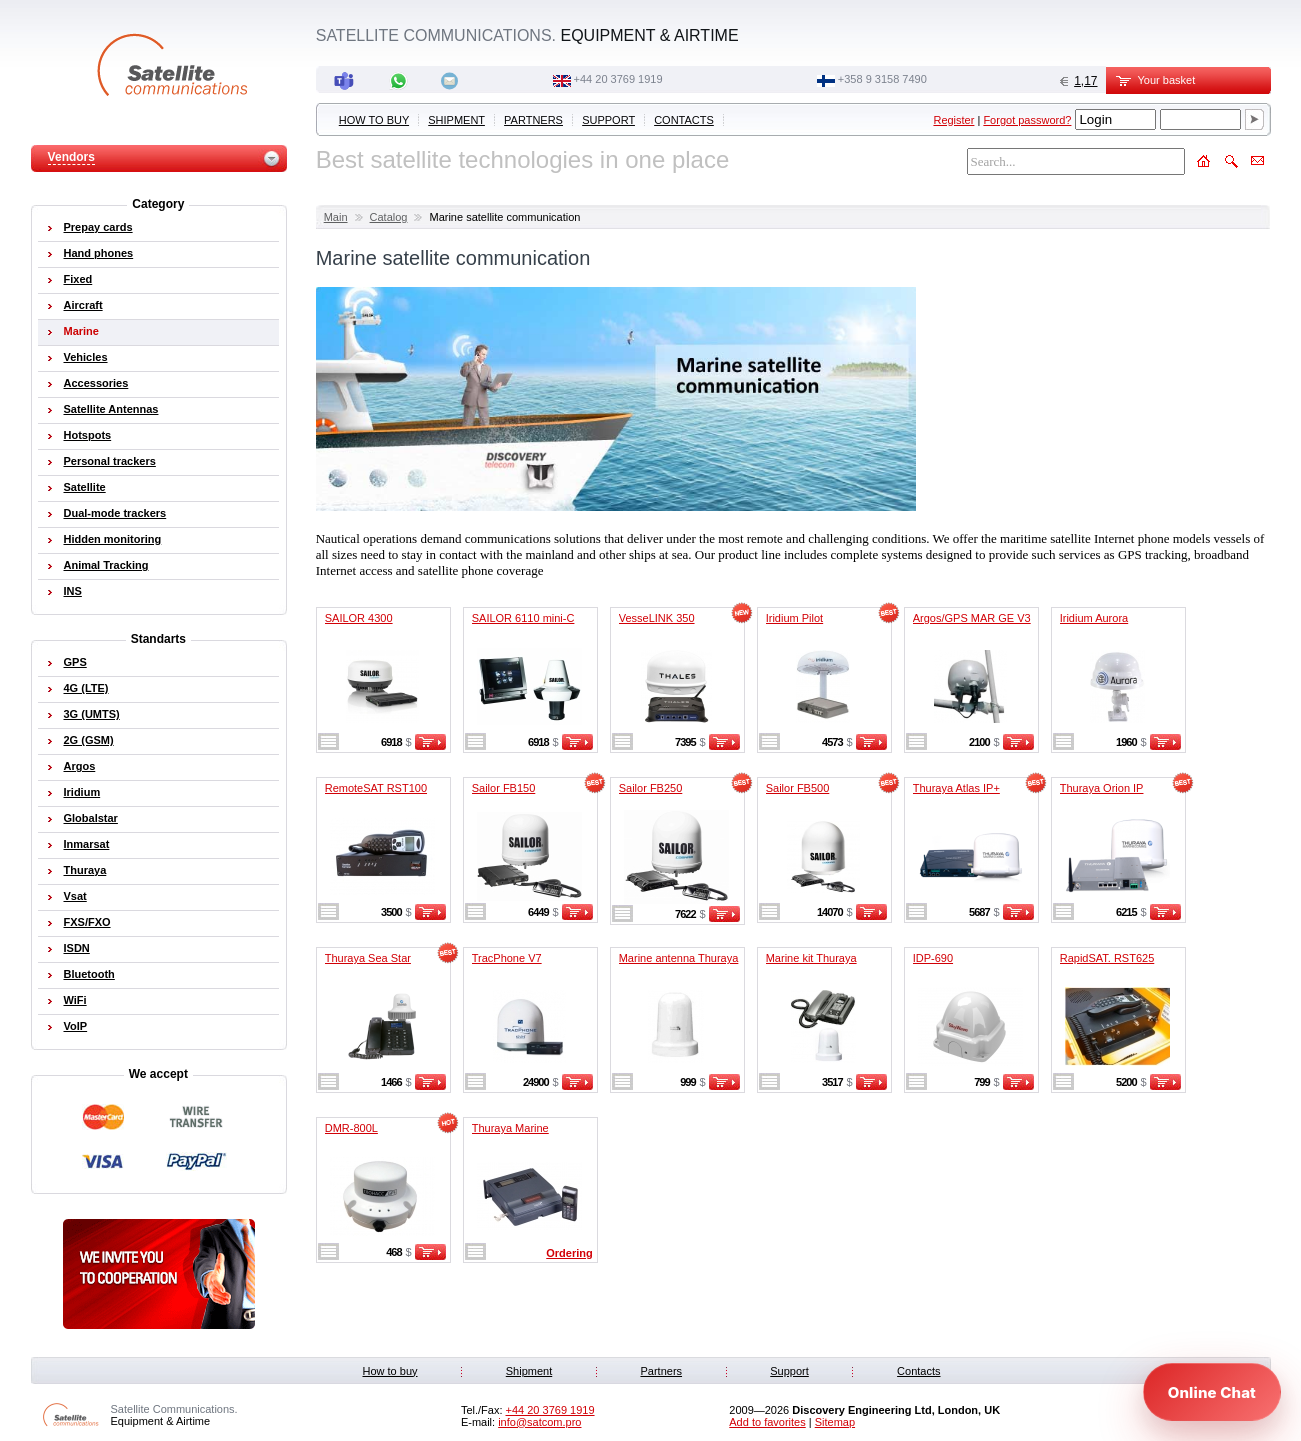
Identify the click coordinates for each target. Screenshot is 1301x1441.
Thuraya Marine (510, 1128)
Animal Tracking (106, 565)
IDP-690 (933, 958)
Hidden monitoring (113, 539)
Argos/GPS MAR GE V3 (972, 618)
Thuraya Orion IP (1102, 788)
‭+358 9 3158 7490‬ (882, 79)
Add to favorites (767, 1422)
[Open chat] (1212, 1392)
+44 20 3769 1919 (618, 79)
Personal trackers (110, 461)
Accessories (96, 383)
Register (953, 120)
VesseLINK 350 (657, 618)
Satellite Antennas (111, 409)
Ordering (569, 1253)
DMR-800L (351, 1128)
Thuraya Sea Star (368, 958)
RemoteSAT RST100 (376, 788)
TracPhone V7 (507, 958)
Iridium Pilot (794, 618)
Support (608, 120)
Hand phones (99, 253)
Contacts (684, 120)
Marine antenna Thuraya (679, 958)
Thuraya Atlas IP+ (956, 788)
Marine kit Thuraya (811, 958)
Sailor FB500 (798, 788)
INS (73, 591)
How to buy (374, 120)
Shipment (456, 120)
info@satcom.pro (539, 1422)
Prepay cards (98, 227)
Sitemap (835, 1422)
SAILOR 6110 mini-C (523, 618)
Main (336, 217)
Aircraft (83, 305)
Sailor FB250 (651, 788)
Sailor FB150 (504, 788)
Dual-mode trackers (115, 513)
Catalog (389, 217)
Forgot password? (1027, 120)
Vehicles (86, 357)
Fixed (78, 279)
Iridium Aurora (1094, 618)
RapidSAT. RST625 (1107, 958)
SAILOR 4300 (359, 618)
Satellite (85, 487)
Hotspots (88, 435)
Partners (533, 120)
